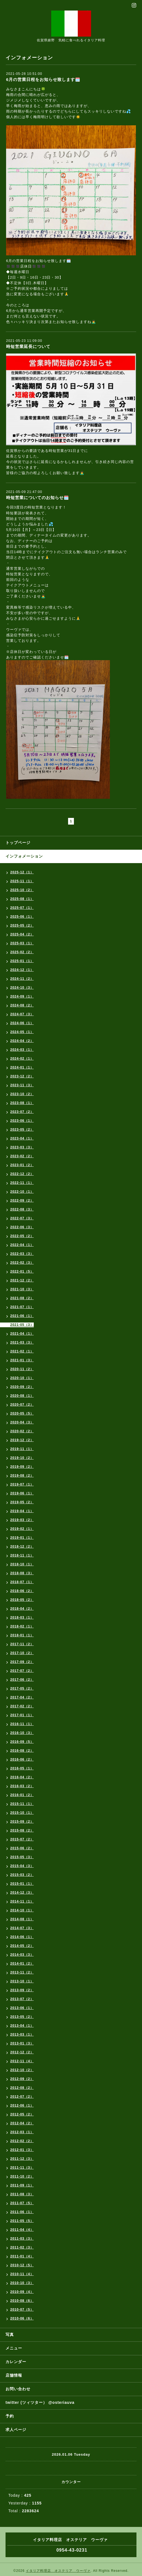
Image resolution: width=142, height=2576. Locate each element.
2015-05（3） (22, 1857)
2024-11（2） (22, 979)
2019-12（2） (22, 1440)
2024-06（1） (22, 1023)
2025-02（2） (22, 952)
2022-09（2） (22, 1200)
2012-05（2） (22, 2114)
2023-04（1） (22, 1138)
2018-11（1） (22, 1555)
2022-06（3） (22, 1227)
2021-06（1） (22, 1316)
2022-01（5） (22, 1271)
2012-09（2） (22, 2079)
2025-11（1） (22, 881)
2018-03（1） (22, 1617)
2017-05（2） (22, 1688)
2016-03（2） (22, 1786)
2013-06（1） (22, 2008)
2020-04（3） (22, 1422)
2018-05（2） (22, 1600)
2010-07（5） (22, 2309)
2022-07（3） (22, 1218)
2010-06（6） (22, 2318)
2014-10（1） (22, 1910)
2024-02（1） (22, 1059)
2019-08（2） (22, 1476)
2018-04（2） (22, 1609)
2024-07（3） (22, 1014)
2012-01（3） (22, 2150)
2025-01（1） (22, 961)
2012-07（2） (22, 2097)
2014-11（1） (22, 1901)
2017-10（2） (22, 1653)
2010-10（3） (22, 2283)
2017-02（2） (22, 1706)
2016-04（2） (22, 1777)
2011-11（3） (22, 2168)
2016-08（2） (22, 1751)
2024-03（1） (22, 1050)
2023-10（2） (22, 1094)
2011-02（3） (22, 2247)
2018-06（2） (22, 1591)
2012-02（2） (22, 2141)
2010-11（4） (22, 2274)
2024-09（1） (22, 996)
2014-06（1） (22, 1937)
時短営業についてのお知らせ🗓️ (37, 497)
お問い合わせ (18, 2389)
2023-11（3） (22, 1085)
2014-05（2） (22, 1946)
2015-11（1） (22, 1804)
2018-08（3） (22, 1573)
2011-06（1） (22, 2212)
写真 (10, 2334)
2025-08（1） (22, 899)
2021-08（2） (22, 1298)
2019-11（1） (22, 1449)
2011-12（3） (22, 2159)
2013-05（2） (22, 2017)
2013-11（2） (22, 1972)
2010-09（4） (22, 2292)
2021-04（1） (22, 1334)
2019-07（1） (22, 1484)
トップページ (18, 842)
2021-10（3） (22, 1289)
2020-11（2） (22, 1369)
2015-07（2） (22, 1839)
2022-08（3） (22, 1209)
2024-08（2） (22, 1005)
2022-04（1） (22, 1245)
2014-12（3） (22, 1893)
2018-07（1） (22, 1582)
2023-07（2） (22, 1112)
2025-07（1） (22, 908)
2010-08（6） (22, 2301)
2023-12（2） (22, 1076)
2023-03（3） (22, 1147)
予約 (10, 2416)
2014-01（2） (22, 1963)
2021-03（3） (22, 1342)
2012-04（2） (22, 2123)
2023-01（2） (22, 1165)
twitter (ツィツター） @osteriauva (40, 2402)
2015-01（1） (22, 1884)
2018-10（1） (22, 1564)
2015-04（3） (22, 1866)
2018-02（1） (22, 1626)
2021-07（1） (22, 1307)
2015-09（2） (22, 1822)
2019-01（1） (22, 1538)
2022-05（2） (22, 1236)
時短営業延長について (28, 346)
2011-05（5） (22, 2221)
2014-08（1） (22, 1919)
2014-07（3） (22, 1928)
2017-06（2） (22, 1680)
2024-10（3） (22, 988)
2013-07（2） (22, 1999)
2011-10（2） (22, 2176)
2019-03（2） (22, 1520)
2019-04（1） (22, 1511)
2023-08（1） (22, 1103)
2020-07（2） (22, 1405)
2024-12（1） (22, 970)
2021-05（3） (22, 1325)
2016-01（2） (22, 1795)
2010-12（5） (22, 2265)
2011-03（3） (22, 2239)
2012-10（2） (22, 2070)
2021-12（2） (22, 1280)
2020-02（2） (22, 1431)
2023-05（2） (22, 1129)
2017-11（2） (22, 1644)
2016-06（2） (22, 1759)
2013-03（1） (22, 2034)
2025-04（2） (22, 934)
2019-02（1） (22, 1529)
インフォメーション (24, 856)
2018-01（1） (22, 1635)
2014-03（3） (22, 1955)
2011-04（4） (22, 2230)
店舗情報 (14, 2375)
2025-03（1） (22, 943)
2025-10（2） (22, 890)
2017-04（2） (22, 1697)
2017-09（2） (22, 1662)
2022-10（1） (22, 1192)
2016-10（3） (22, 1733)
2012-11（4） (22, 2061)
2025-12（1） (22, 872)
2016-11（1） (22, 1724)
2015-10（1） (22, 1813)
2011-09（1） (22, 2185)
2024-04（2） (22, 1041)
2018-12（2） (22, 1546)
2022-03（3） (22, 1254)
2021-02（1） (22, 1351)
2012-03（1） (22, 2132)
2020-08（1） (22, 1396)
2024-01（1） (22, 1067)
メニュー (14, 2348)
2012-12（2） (22, 2052)
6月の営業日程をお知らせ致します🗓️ (43, 79)
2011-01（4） (22, 2256)
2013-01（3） (22, 2043)
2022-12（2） (22, 1174)
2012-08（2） (22, 2088)
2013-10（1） (22, 1981)
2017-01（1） (22, 1715)
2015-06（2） (22, 1848)
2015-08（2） (22, 1830)
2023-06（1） (22, 1121)
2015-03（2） (22, 1875)
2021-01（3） (22, 1360)
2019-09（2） (22, 1467)
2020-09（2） (22, 1387)
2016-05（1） (22, 1768)
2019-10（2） (22, 1458)
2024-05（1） (22, 1032)
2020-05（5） (22, 1413)
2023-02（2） (22, 1156)
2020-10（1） (22, 1378)
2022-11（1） (22, 1183)
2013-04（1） (22, 2026)
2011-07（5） (22, 2203)
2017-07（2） (22, 1671)
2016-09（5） (22, 1742)
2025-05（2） (22, 925)
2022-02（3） (22, 1263)
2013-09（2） (22, 1990)
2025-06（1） (22, 917)
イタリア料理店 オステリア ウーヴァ (58, 2571)
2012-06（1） (22, 2105)
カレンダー (16, 2361)
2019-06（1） (22, 1493)
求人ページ (16, 2429)
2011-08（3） (22, 2194)
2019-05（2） (22, 1502)
